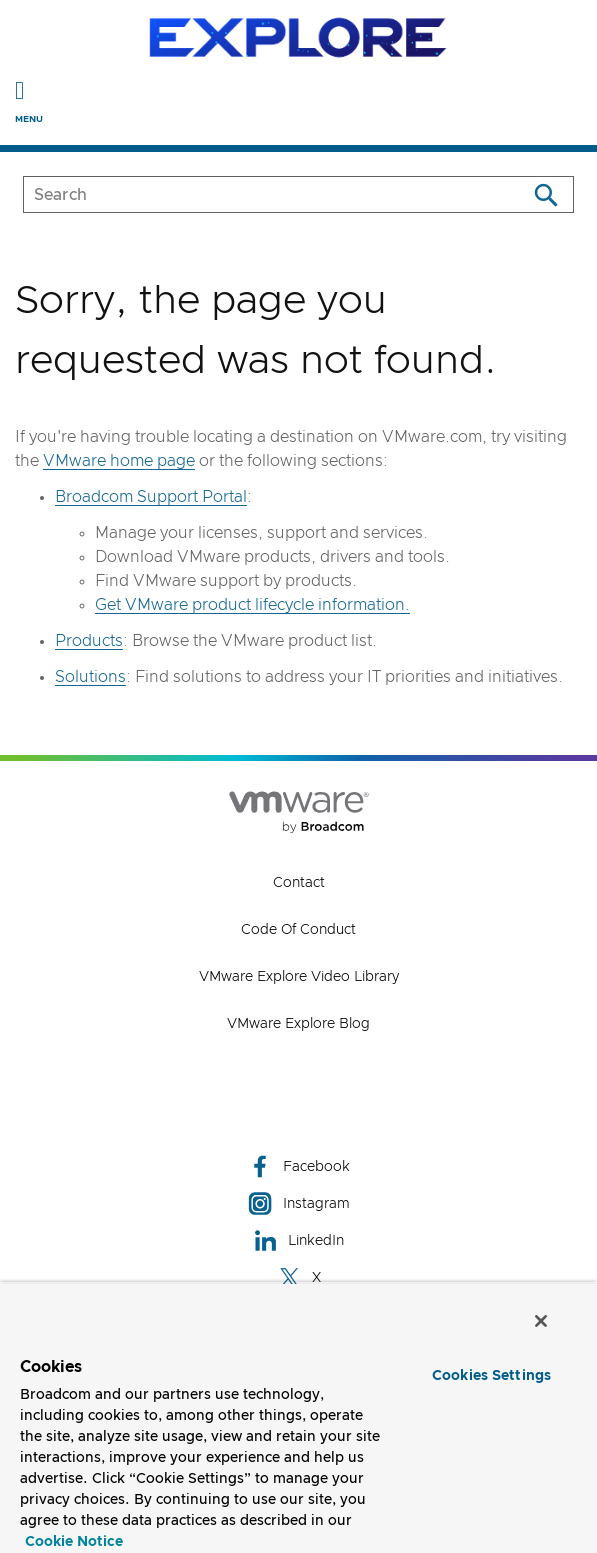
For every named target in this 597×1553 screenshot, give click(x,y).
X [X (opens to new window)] (299, 1277)
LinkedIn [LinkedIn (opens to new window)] (298, 1240)
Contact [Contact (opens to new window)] (299, 883)
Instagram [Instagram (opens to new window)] (299, 1203)
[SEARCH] (254, 194)
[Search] (545, 194)
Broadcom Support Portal (151, 497)
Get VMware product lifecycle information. (252, 605)
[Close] (541, 1321)
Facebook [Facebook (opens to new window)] (299, 1166)
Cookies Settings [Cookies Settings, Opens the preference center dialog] (491, 1376)
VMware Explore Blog (298, 1024)
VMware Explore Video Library (299, 977)
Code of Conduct (298, 930)
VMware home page (119, 461)
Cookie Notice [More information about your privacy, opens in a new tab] (74, 1542)
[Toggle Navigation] (19, 90)
